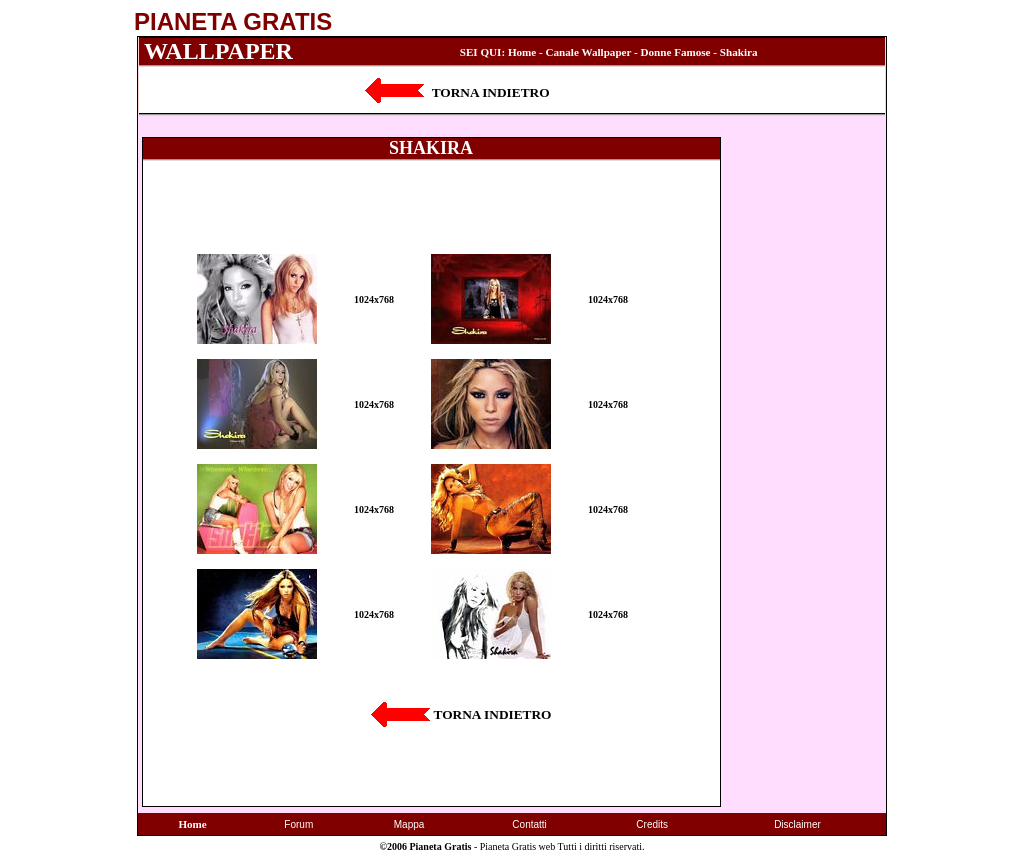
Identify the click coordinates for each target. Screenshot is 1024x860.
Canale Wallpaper (589, 52)
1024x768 (374, 299)
